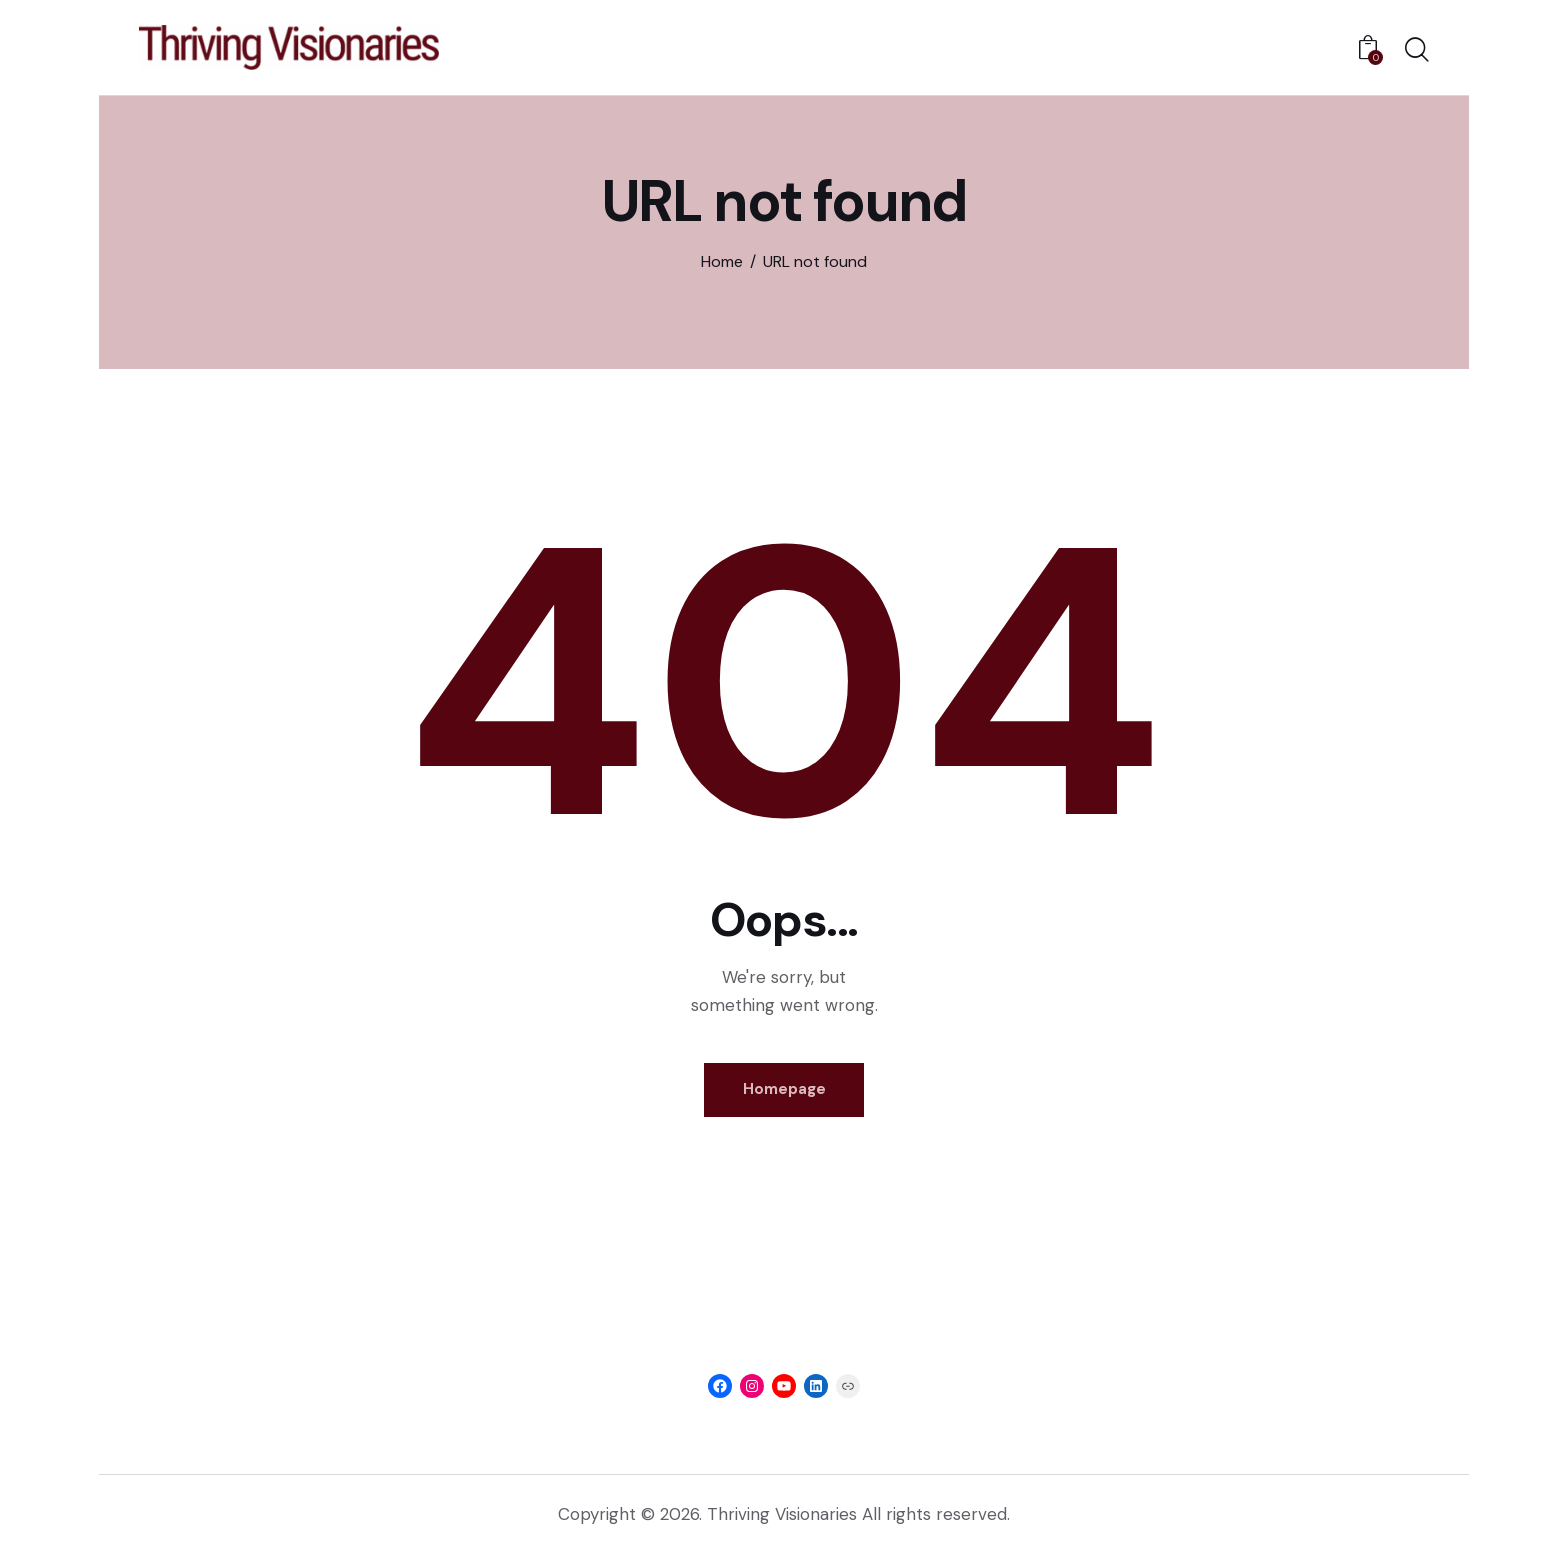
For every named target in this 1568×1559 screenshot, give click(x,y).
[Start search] (1417, 51)
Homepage (784, 1092)
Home (722, 261)
